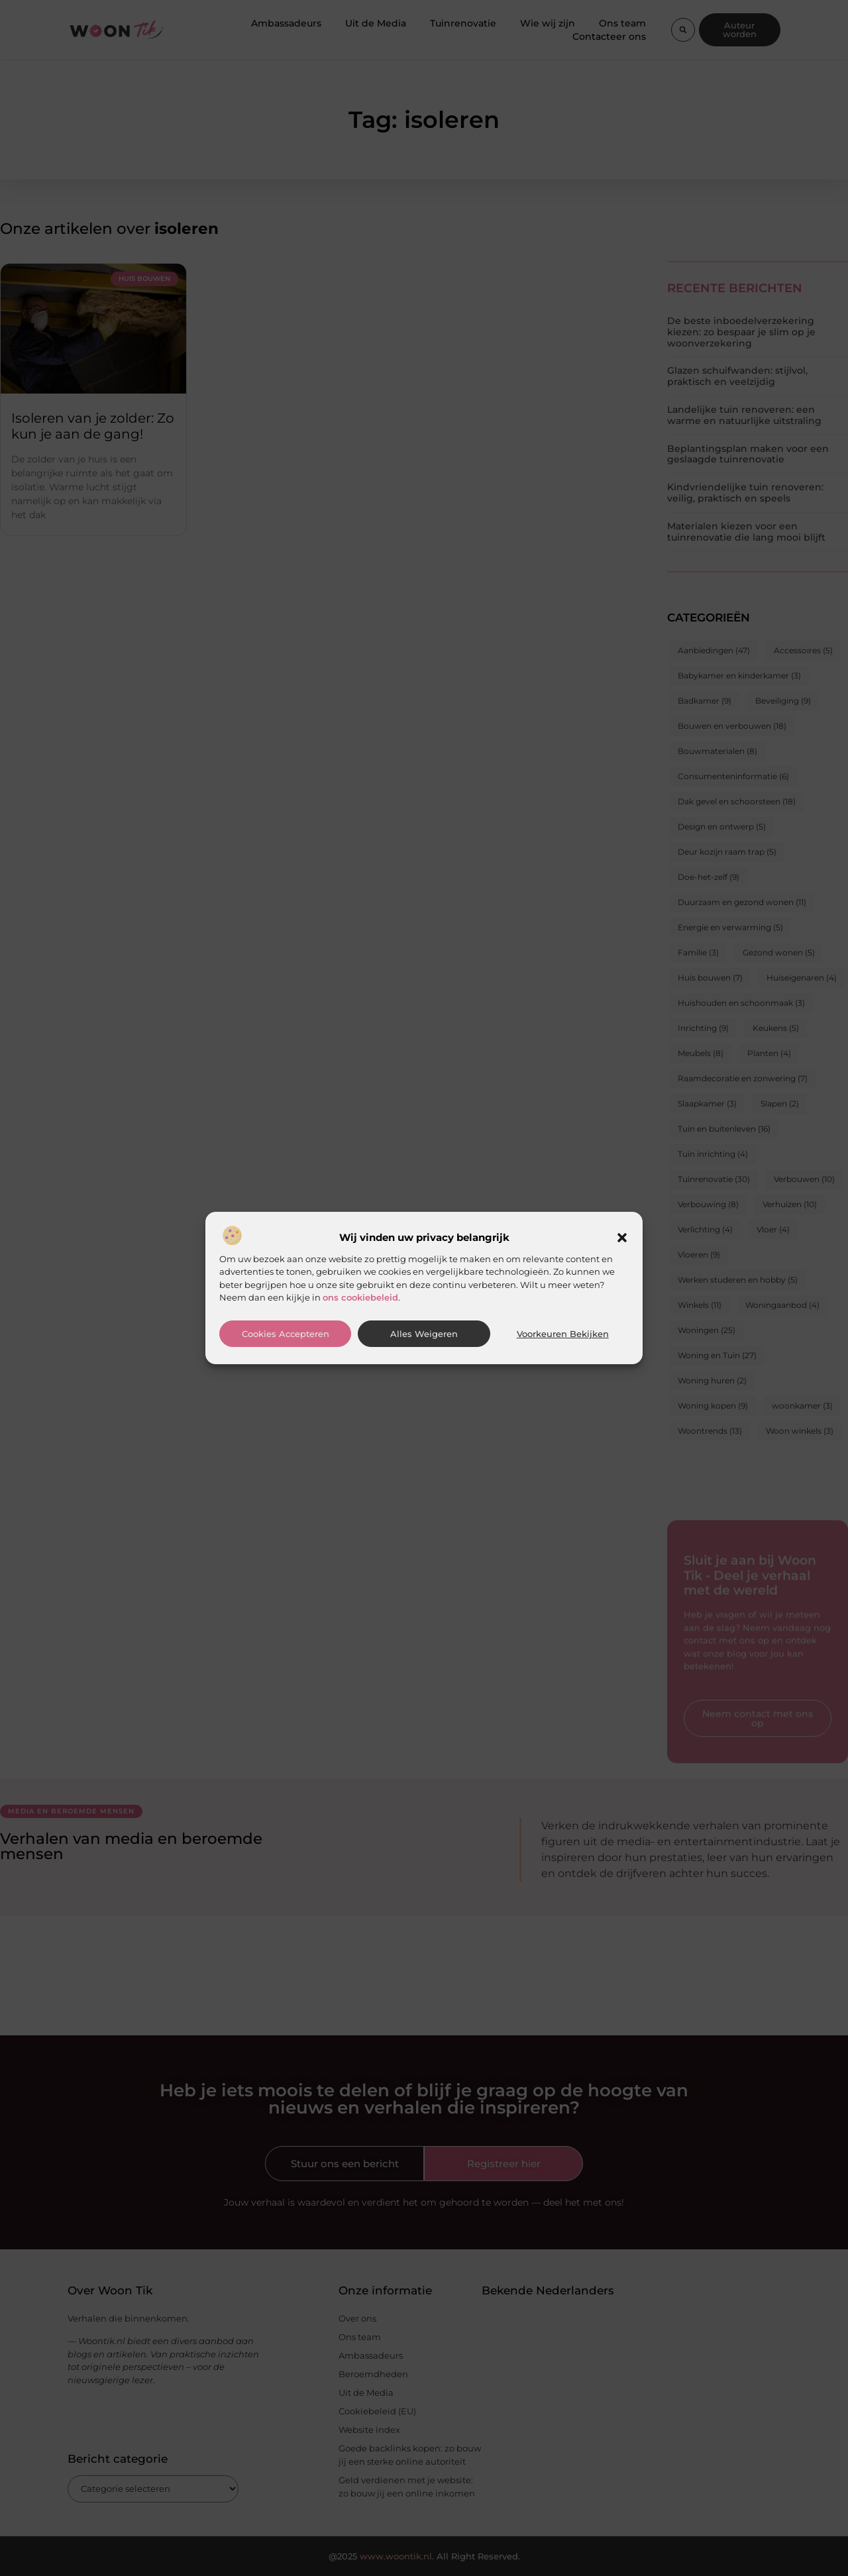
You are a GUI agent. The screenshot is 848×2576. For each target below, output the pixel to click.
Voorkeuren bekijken (563, 1334)
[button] (622, 1237)
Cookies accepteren (285, 1334)
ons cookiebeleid (360, 1297)
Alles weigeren (424, 1334)
